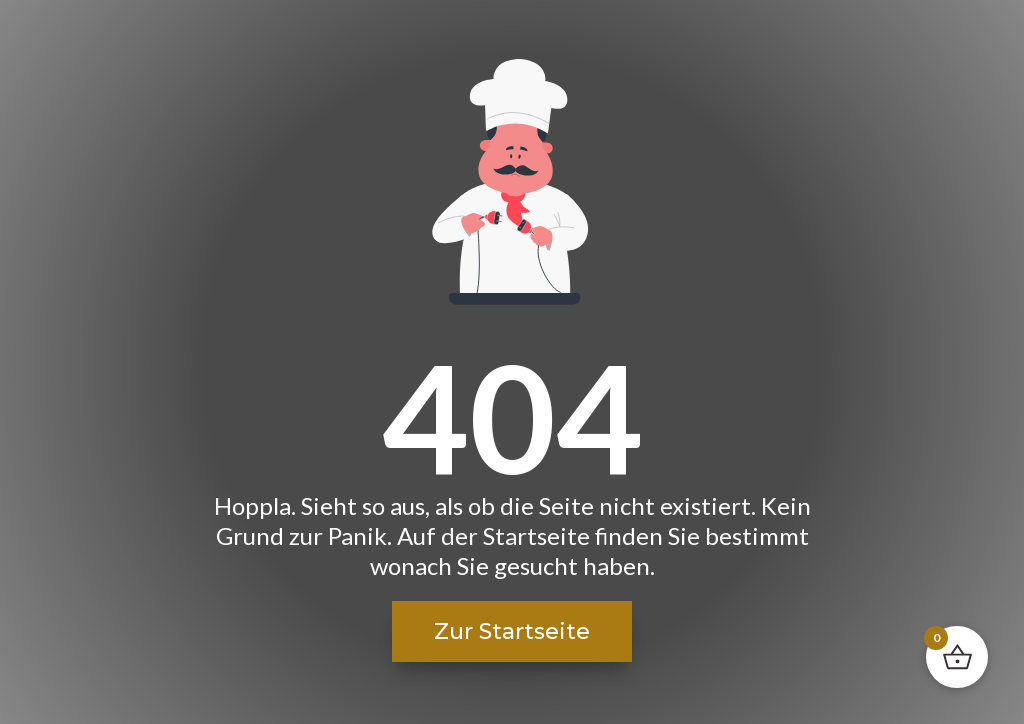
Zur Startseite (512, 631)
